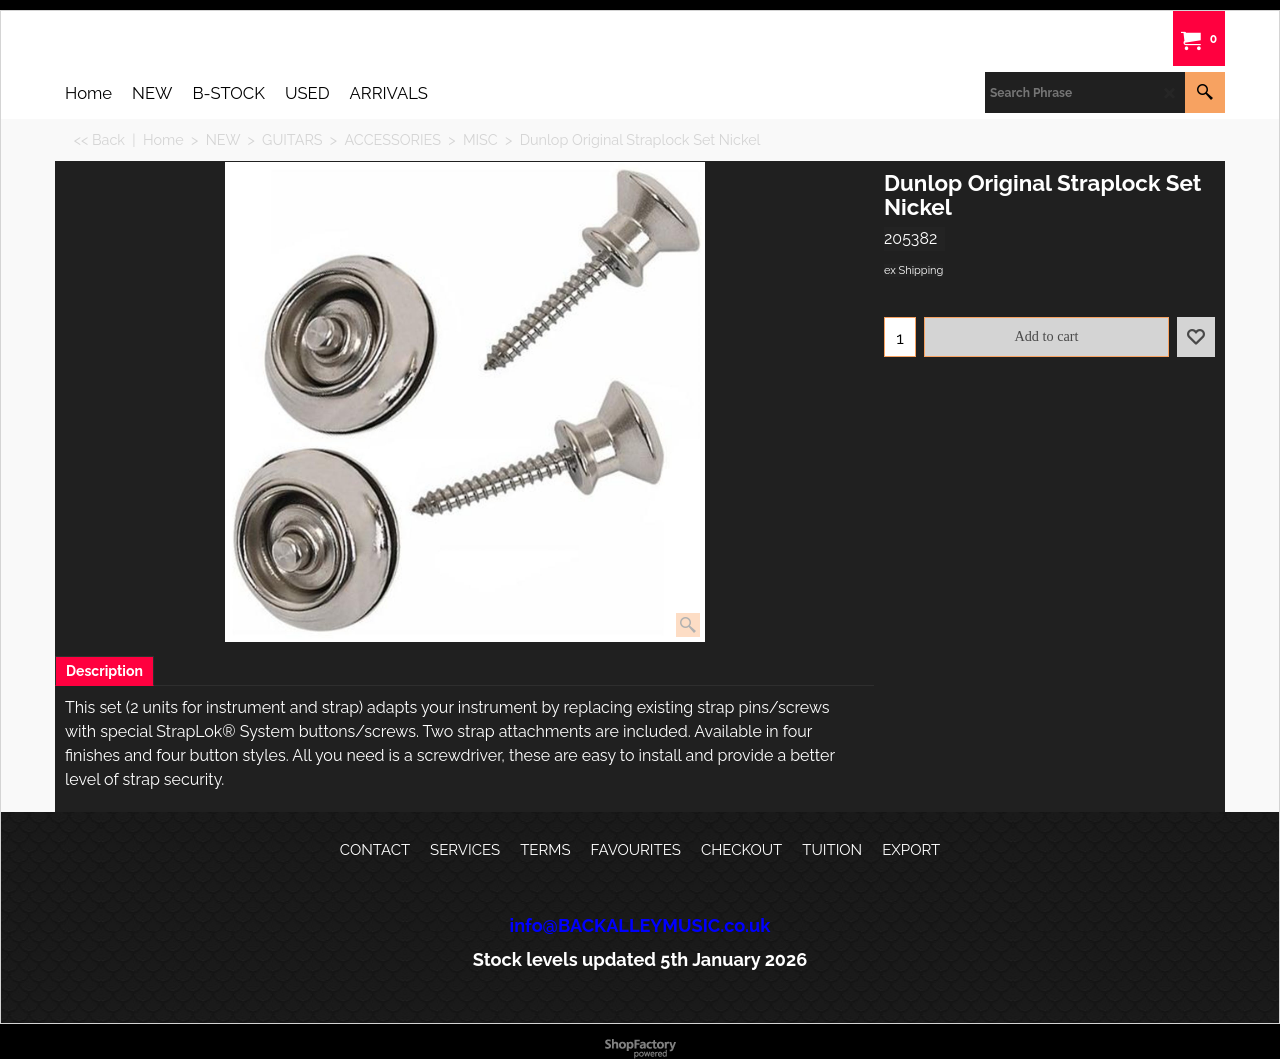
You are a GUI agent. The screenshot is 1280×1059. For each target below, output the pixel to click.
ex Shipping (913, 270)
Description (104, 671)
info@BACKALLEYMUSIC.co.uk (640, 925)
